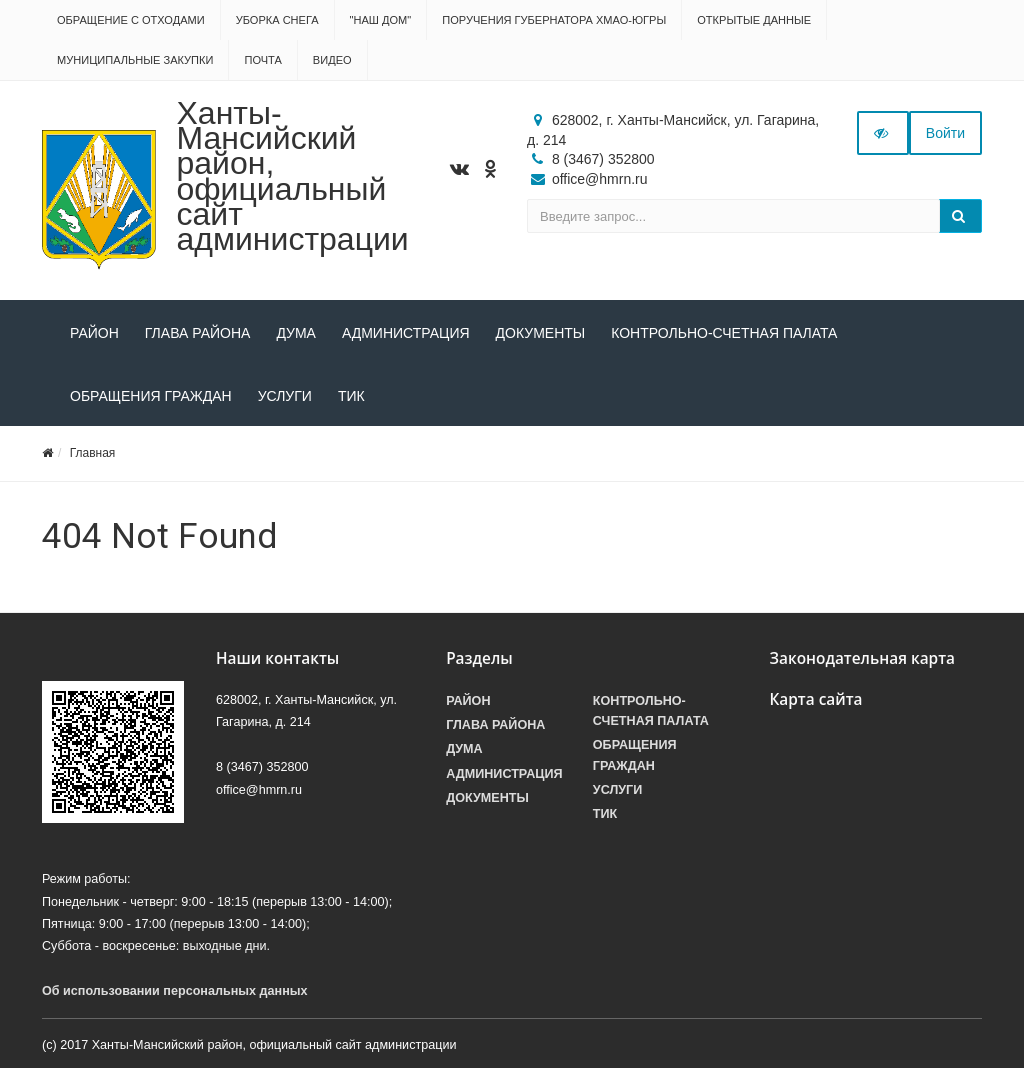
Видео (332, 60)
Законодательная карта (862, 658)
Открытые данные (754, 20)
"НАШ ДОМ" (381, 20)
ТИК (351, 396)
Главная (93, 453)
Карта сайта (815, 699)
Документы (541, 333)
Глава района (198, 333)
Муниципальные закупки (135, 60)
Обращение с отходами (131, 20)
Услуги (285, 396)
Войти (945, 133)
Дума (296, 333)
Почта (262, 60)
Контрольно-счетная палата (724, 333)
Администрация (406, 333)
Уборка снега (277, 20)
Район (94, 333)
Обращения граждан (151, 396)
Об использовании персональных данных (175, 991)
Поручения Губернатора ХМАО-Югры (554, 20)
